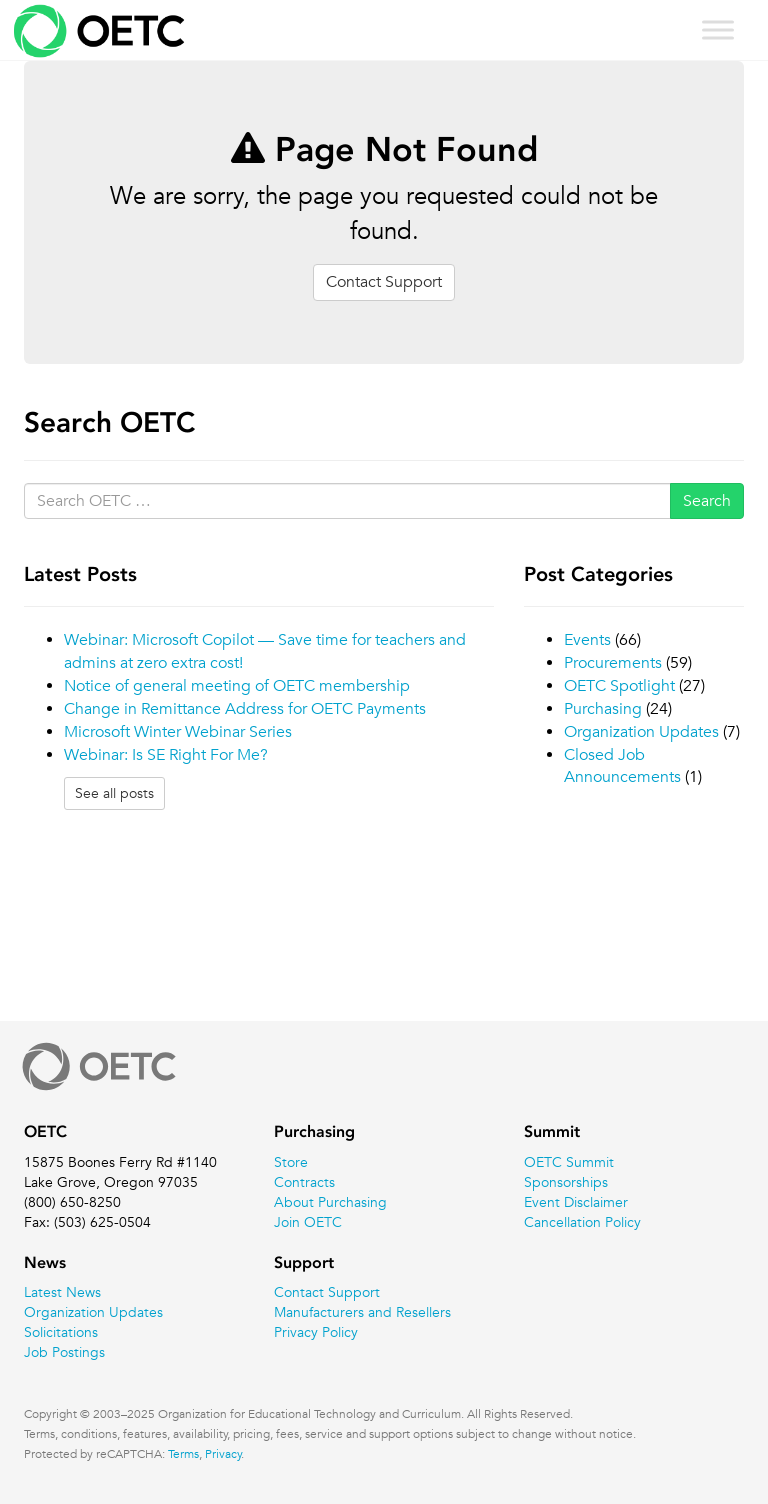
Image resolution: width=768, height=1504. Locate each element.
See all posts (114, 793)
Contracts (304, 1182)
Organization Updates (641, 732)
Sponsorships (566, 1182)
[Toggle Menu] (718, 29)
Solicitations (61, 1332)
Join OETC (308, 1222)
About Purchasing (330, 1202)
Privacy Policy (316, 1332)
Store (291, 1162)
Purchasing (603, 709)
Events (587, 640)
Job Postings (64, 1352)
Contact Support (384, 282)
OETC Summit (569, 1162)
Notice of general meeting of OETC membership (237, 686)
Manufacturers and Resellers (362, 1312)
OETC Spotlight (619, 686)
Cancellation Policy (582, 1222)
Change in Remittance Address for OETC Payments (245, 709)
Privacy (223, 1453)
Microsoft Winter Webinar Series (178, 732)
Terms (183, 1453)
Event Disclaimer (576, 1202)
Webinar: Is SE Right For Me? (166, 755)
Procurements (613, 663)
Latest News (62, 1292)
